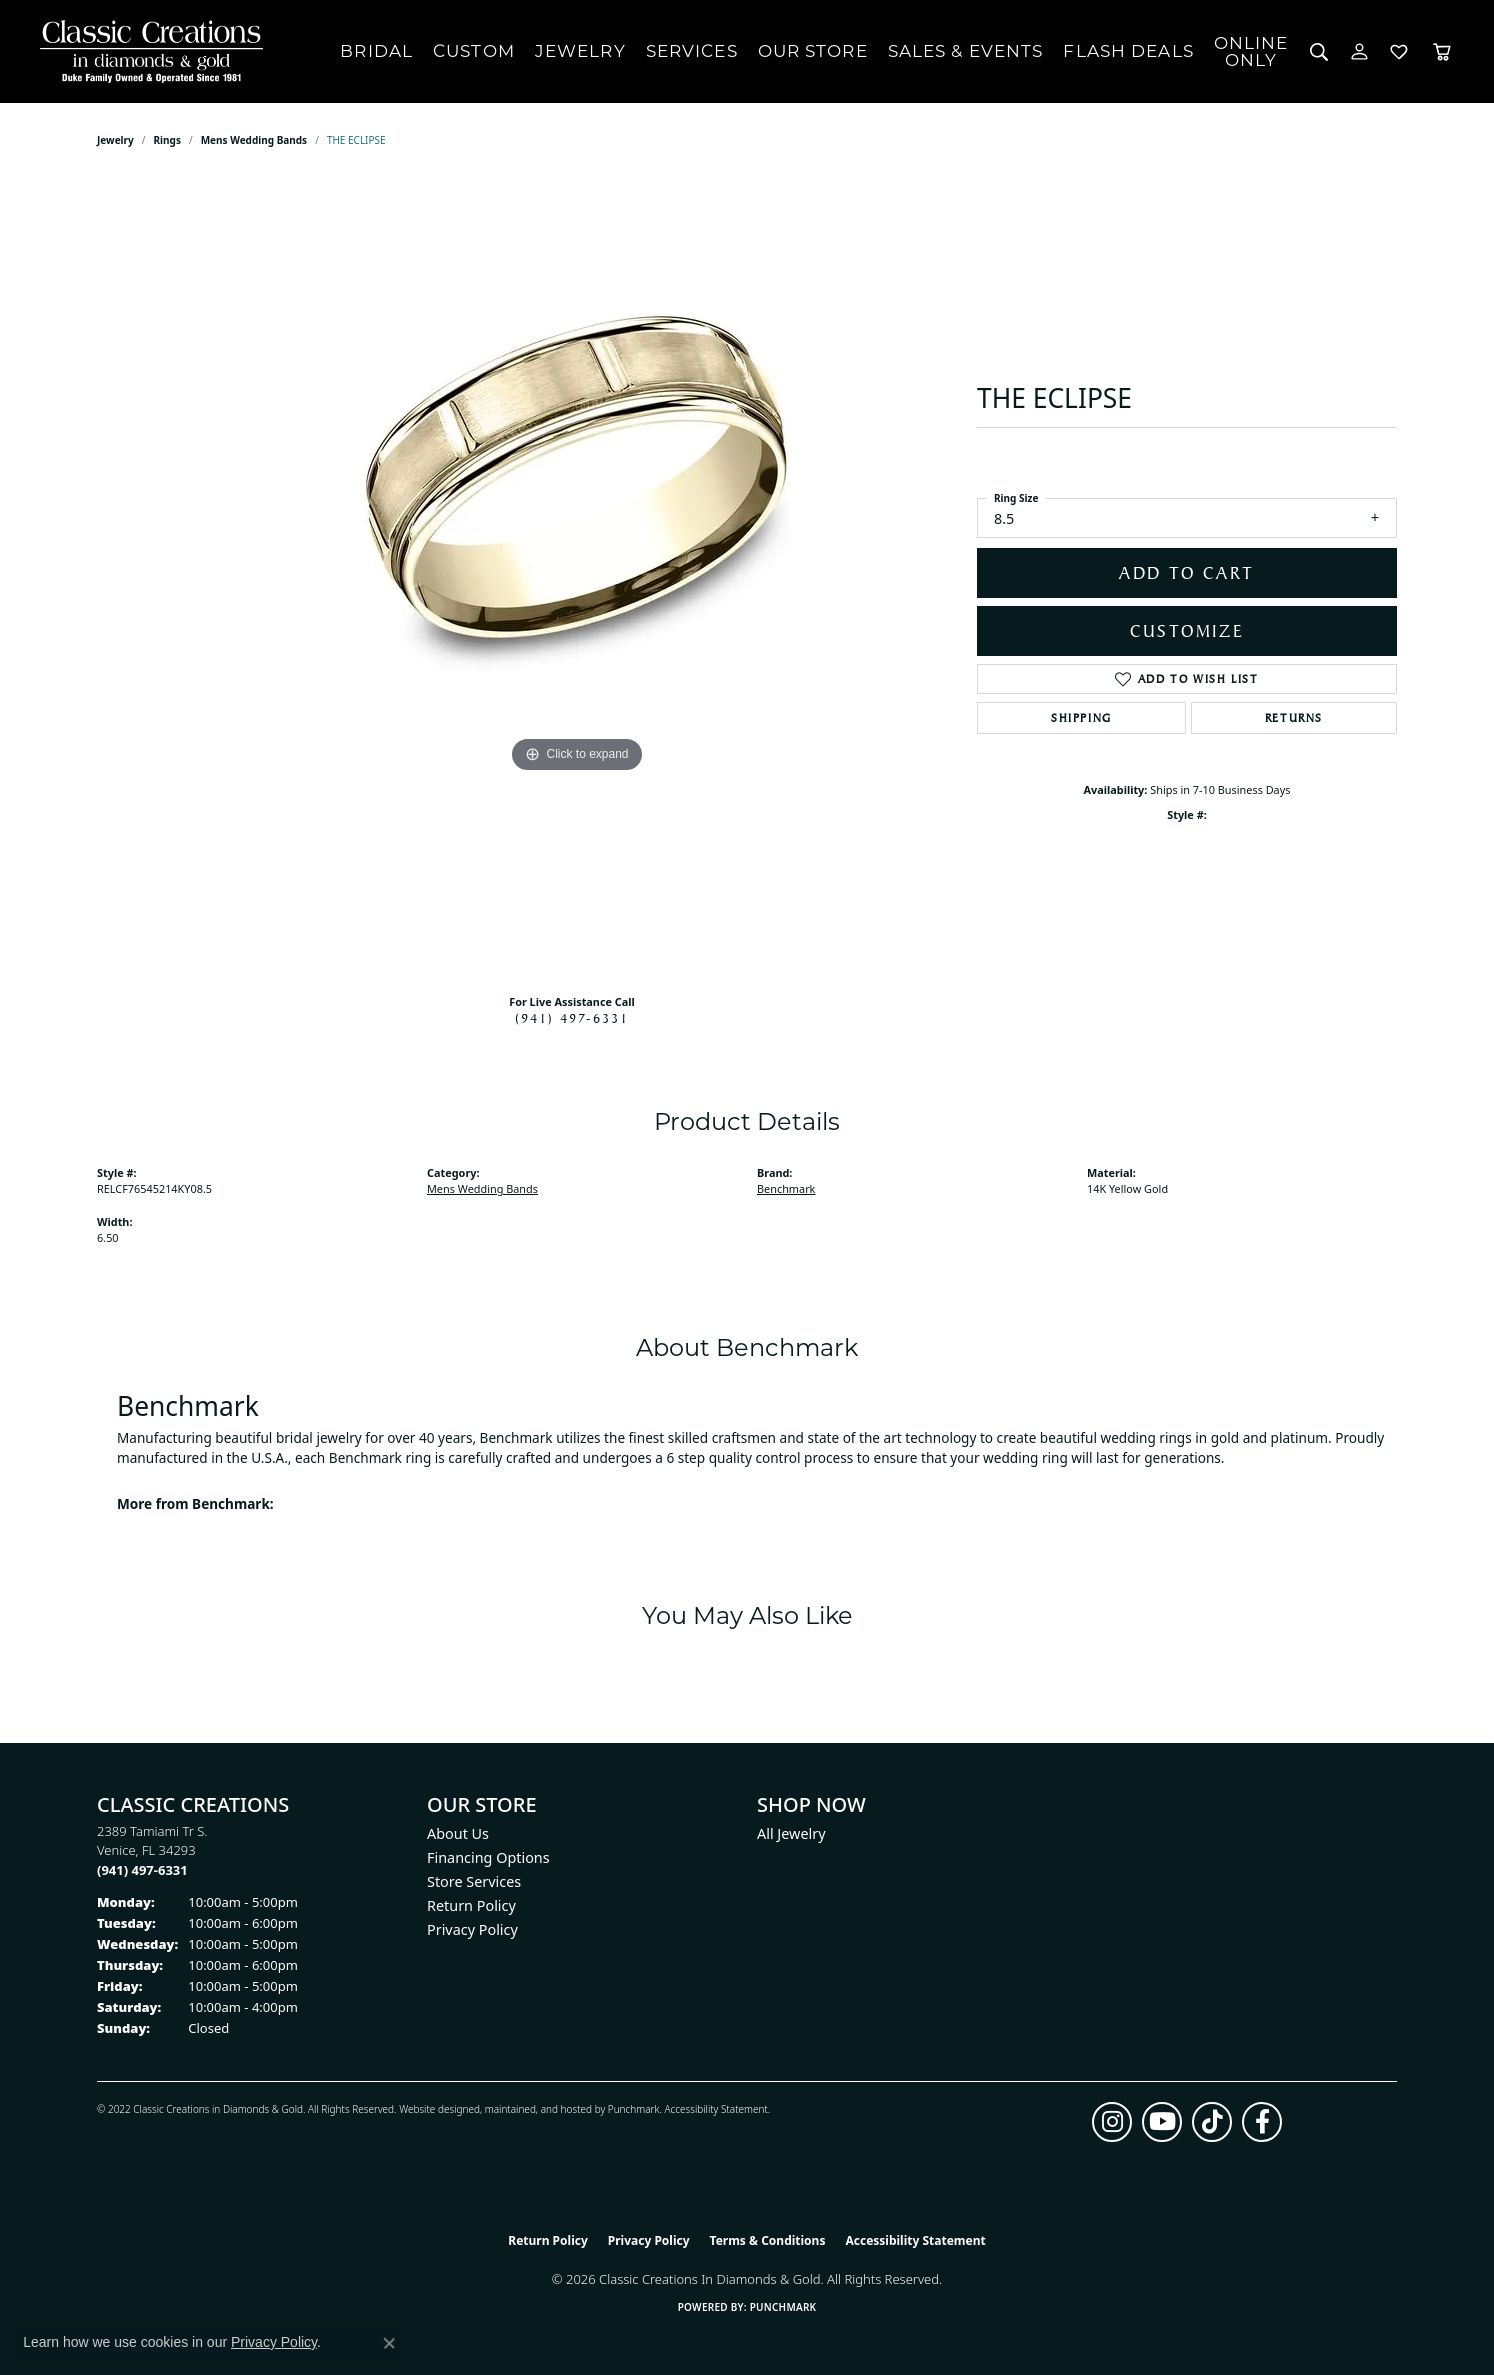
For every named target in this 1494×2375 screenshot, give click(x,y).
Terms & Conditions (768, 2240)
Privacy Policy (472, 1929)
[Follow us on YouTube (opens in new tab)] (1162, 2122)
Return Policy (471, 1905)
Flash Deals (1128, 51)
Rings (167, 140)
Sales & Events (966, 51)
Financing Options (488, 1857)
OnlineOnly (1251, 51)
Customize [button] (1187, 631)
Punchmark (634, 2109)
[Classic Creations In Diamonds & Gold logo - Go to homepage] (146, 51)
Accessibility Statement (715, 2109)
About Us (458, 1833)
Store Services (474, 1881)
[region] (577, 578)
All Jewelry (791, 1833)
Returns (1294, 718)
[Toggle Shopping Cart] (1442, 51)
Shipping (1081, 718)
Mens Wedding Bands (254, 140)
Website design (433, 2109)
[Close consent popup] (389, 2343)
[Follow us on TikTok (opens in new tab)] (1212, 2122)
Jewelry (580, 51)
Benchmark (786, 1188)
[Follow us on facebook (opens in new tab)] (1262, 2122)
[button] (1319, 51)
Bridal (376, 51)
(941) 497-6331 (572, 1018)
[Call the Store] (142, 1870)
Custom (474, 51)
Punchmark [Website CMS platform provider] (783, 2307)
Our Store (813, 51)
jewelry (115, 140)
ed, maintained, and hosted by (537, 2109)
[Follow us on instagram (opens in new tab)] (1112, 2122)
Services (692, 51)
